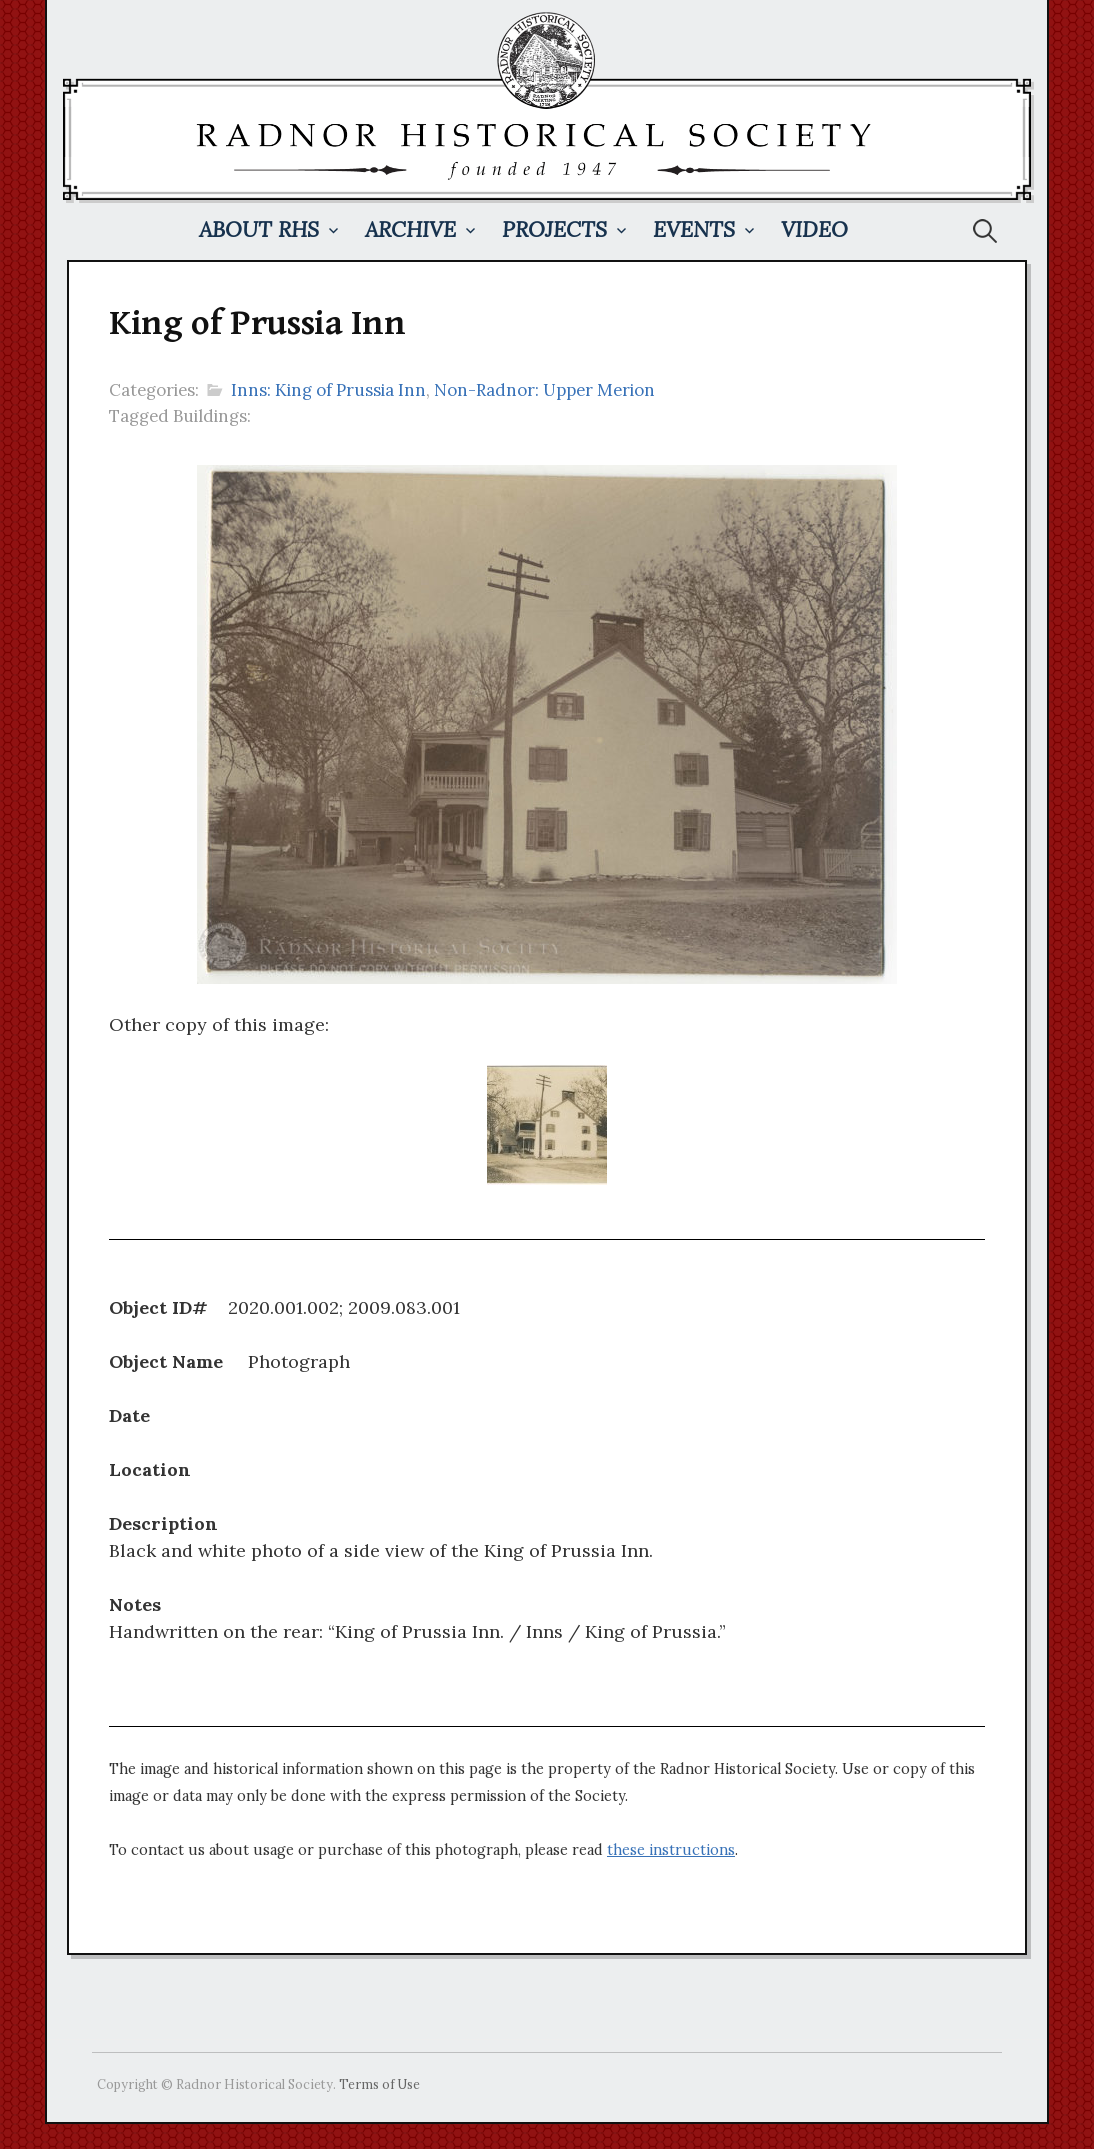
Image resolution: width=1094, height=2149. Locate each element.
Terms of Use (379, 2084)
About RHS (259, 229)
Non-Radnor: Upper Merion (544, 390)
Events (694, 229)
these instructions (671, 1850)
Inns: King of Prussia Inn (328, 390)
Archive (410, 229)
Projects (554, 229)
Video (814, 229)
